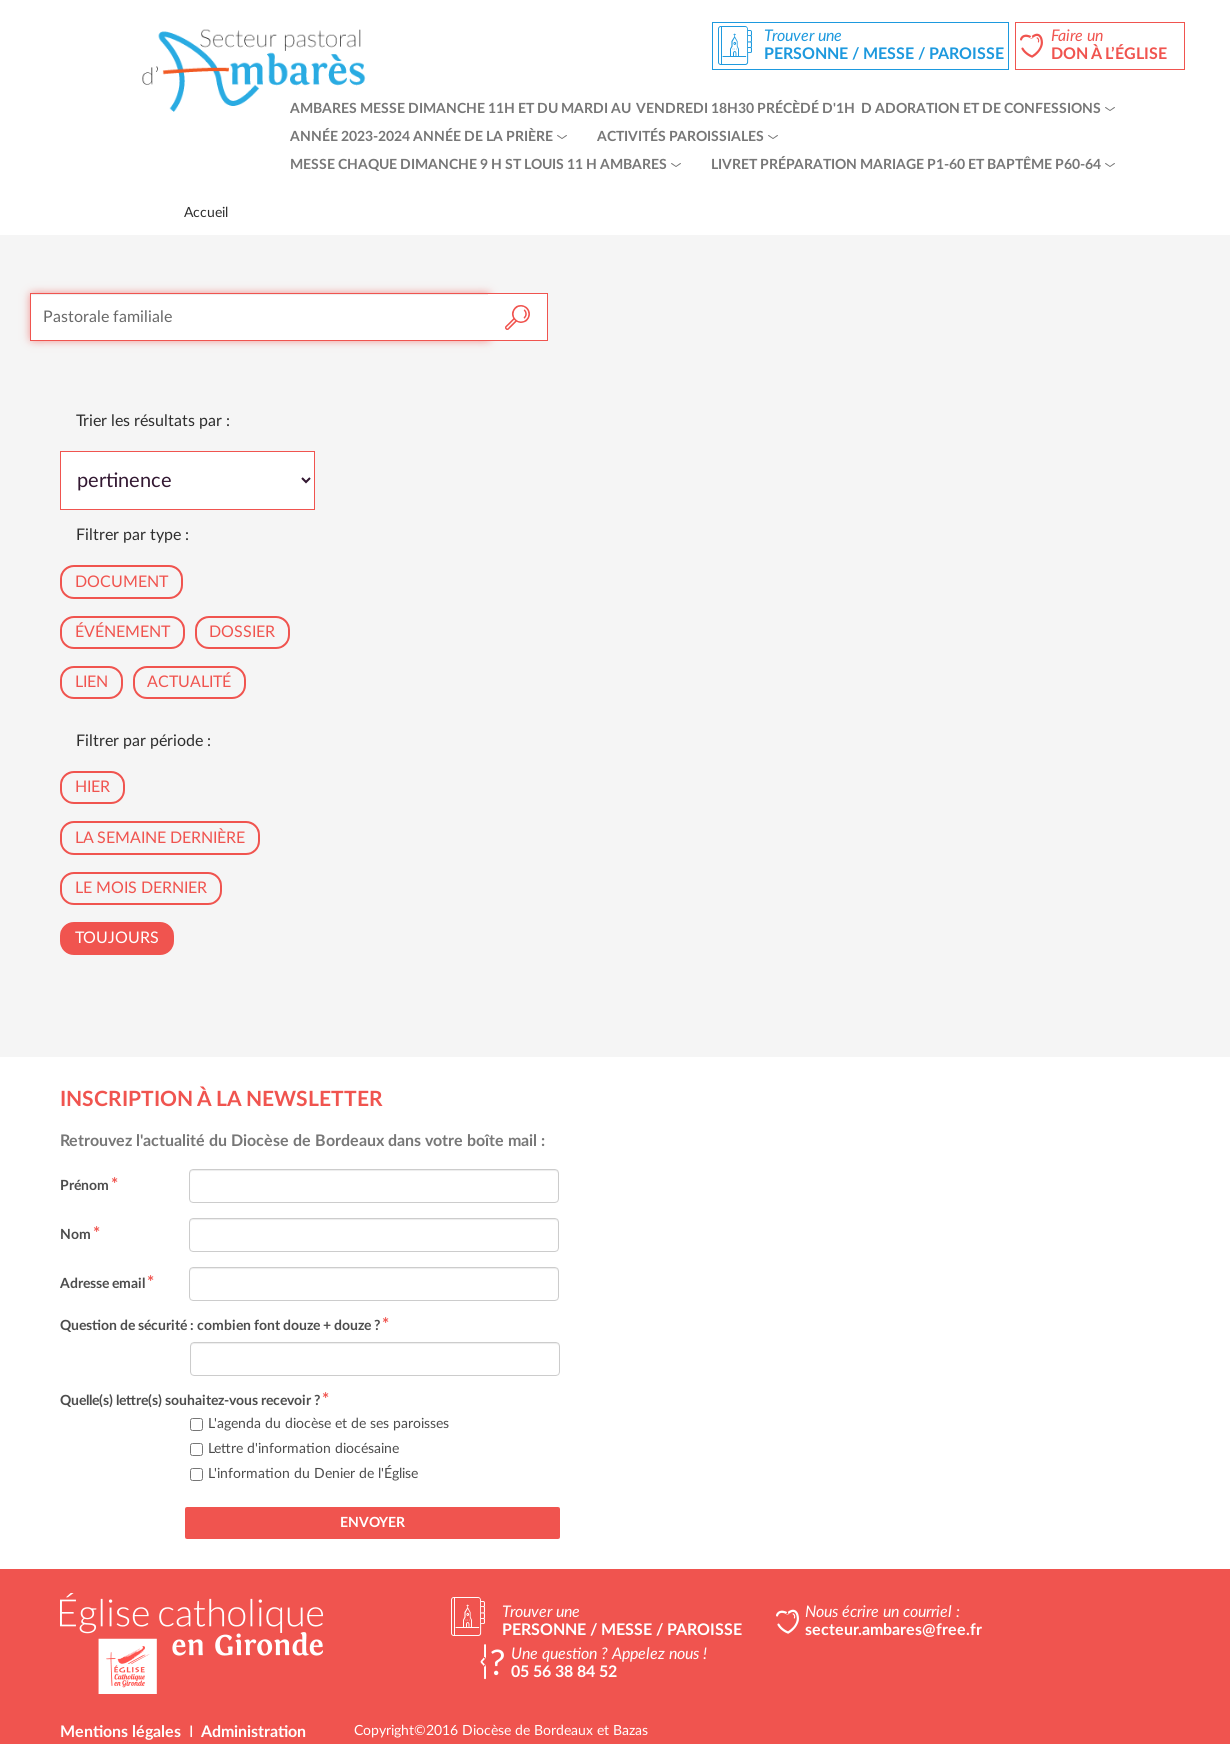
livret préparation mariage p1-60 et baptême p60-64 (906, 165)
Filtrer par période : (143, 741)
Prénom (89, 1186)
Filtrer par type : (132, 535)
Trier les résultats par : (153, 421)
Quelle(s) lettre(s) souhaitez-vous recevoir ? (194, 1401)
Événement (122, 632)
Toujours (117, 938)
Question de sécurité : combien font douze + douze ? (224, 1326)
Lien (91, 682)
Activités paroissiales (680, 137)
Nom (80, 1235)
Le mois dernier (141, 888)
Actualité (189, 682)
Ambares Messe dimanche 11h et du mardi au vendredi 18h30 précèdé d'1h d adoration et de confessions (695, 109)
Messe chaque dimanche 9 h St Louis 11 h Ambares (478, 165)
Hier (92, 787)
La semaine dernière (160, 838)
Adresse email (107, 1284)
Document (121, 582)
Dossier (242, 632)
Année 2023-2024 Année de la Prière (421, 137)
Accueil (206, 213)
